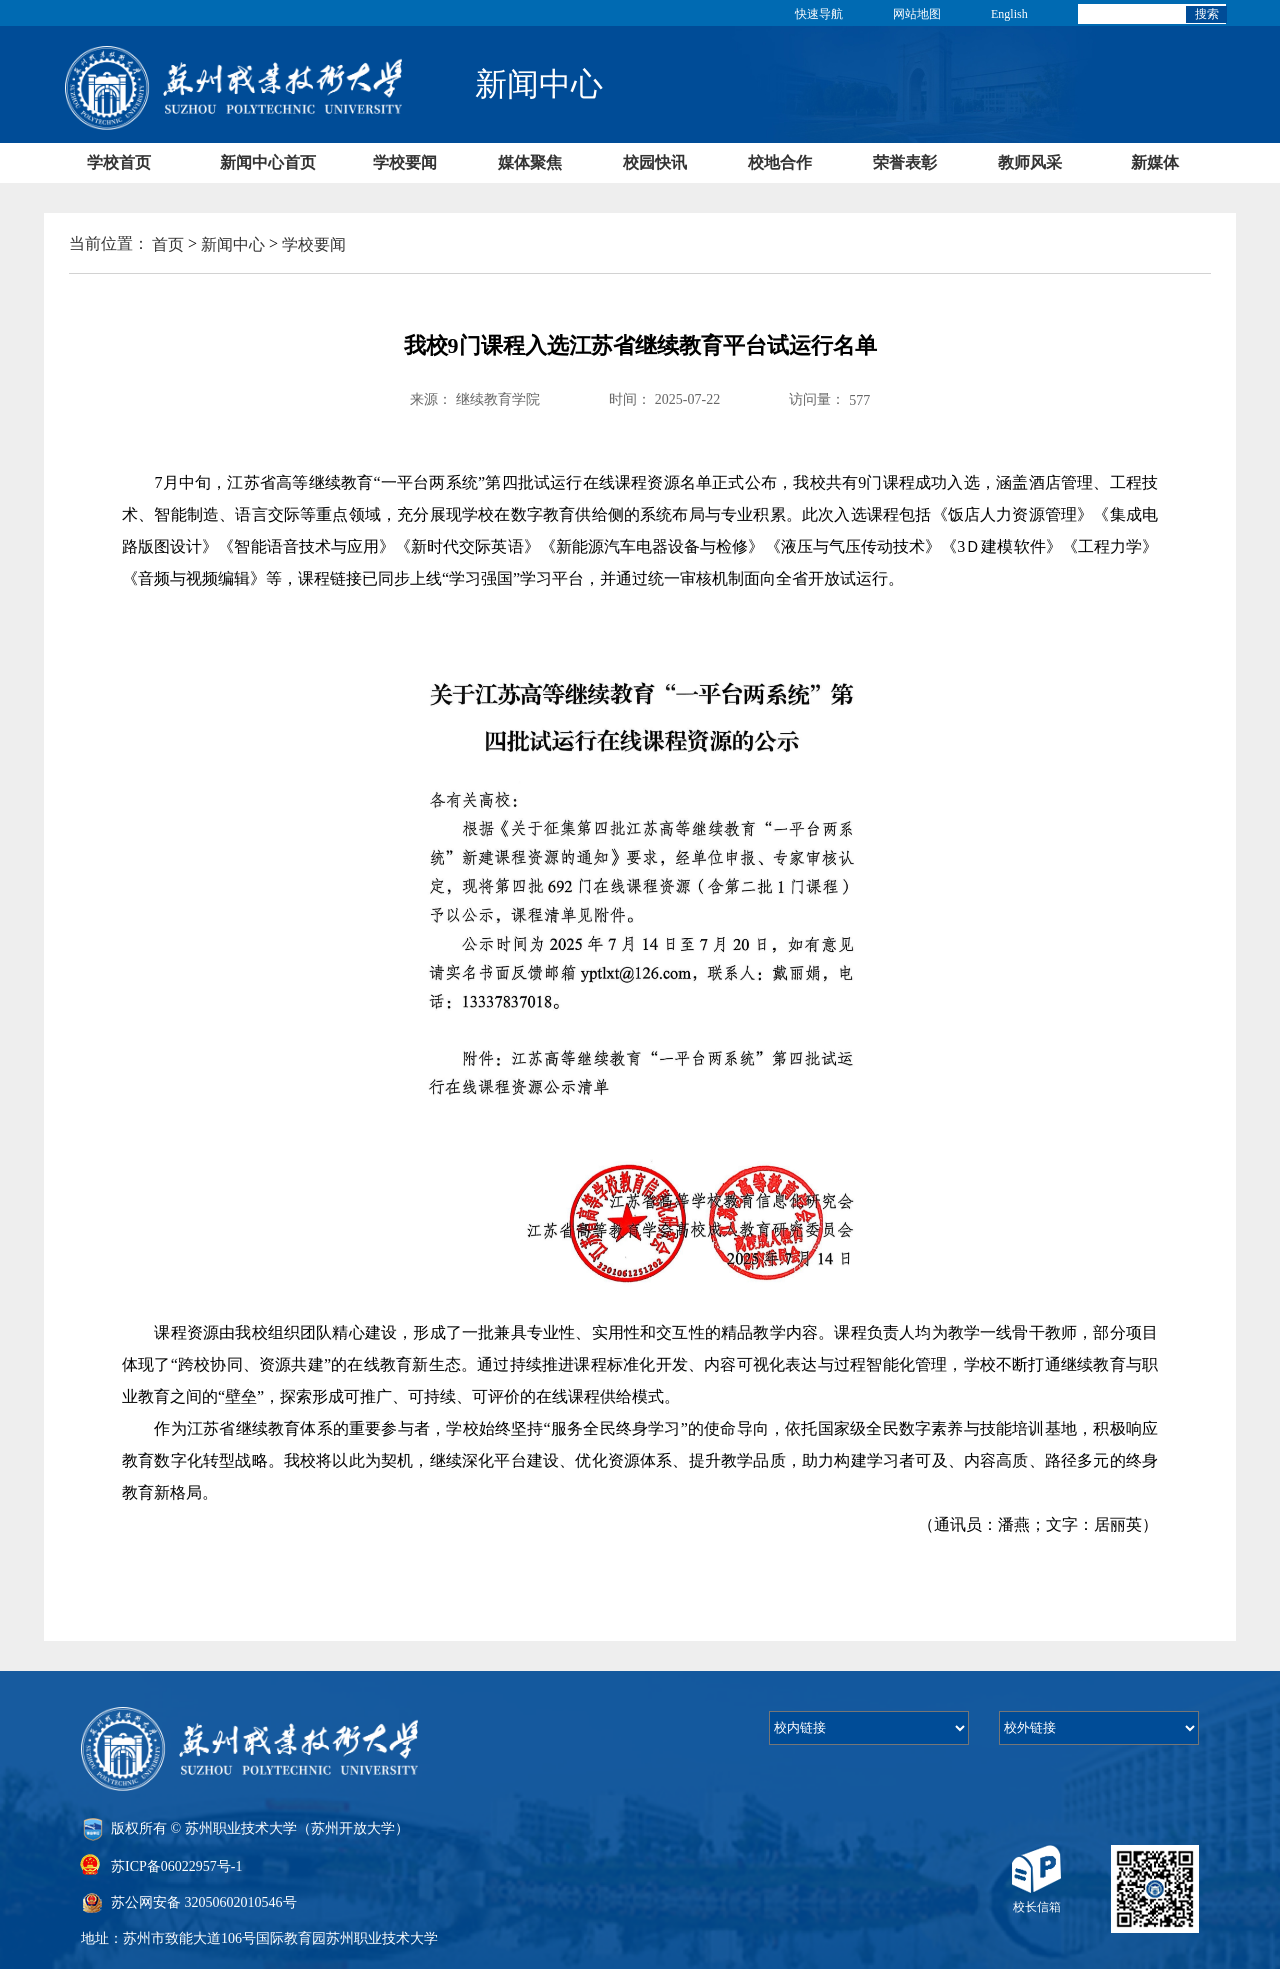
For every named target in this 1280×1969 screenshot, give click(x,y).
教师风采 (1030, 162)
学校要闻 (405, 162)
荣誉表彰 (905, 162)
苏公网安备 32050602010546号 (204, 1902)
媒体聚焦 (530, 162)
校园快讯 (655, 162)
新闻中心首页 (268, 162)
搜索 (1207, 14)
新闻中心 (233, 244)
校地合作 (780, 162)
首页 (168, 244)
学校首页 (119, 162)
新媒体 (1155, 162)
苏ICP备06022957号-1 (176, 1865)
